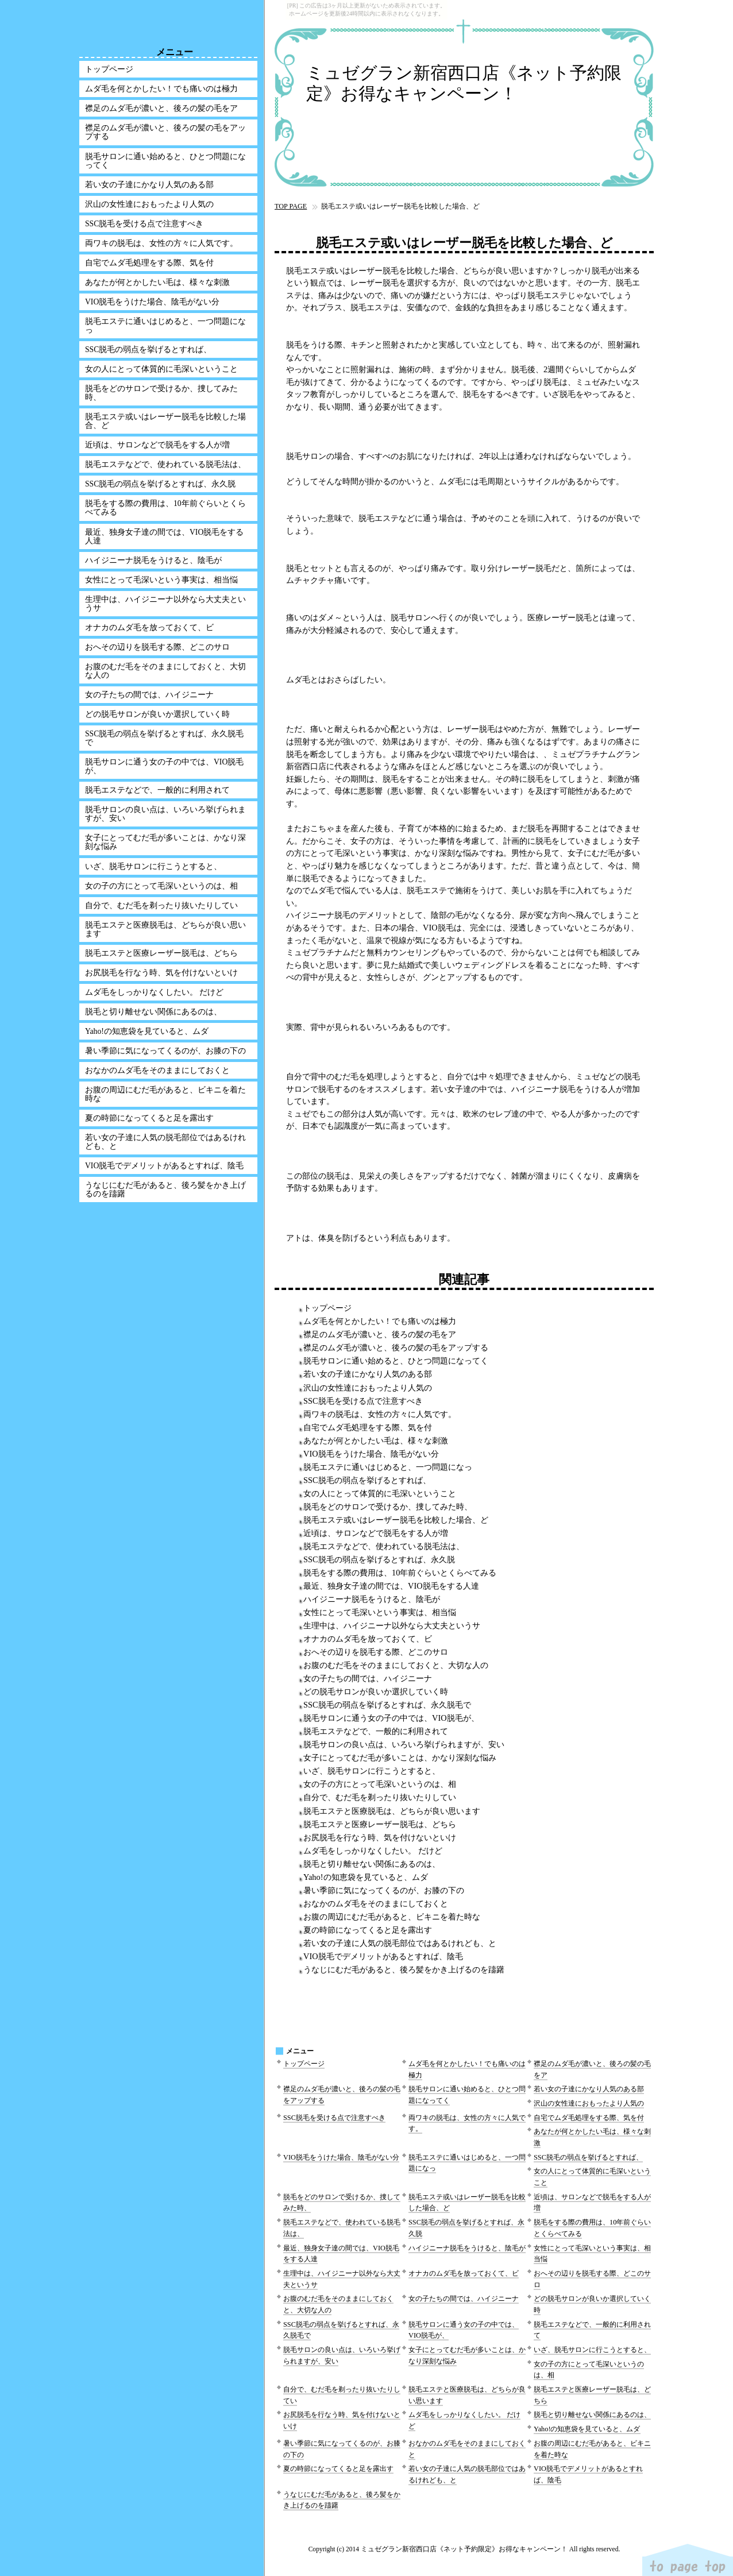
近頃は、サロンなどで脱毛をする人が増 (375, 1533)
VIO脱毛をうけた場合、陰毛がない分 (371, 1453)
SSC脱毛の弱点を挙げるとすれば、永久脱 (379, 1559)
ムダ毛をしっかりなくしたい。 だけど (372, 1850)
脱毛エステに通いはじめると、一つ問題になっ (387, 1467)
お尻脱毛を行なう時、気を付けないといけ (379, 1837)
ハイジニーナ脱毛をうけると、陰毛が (371, 1599)
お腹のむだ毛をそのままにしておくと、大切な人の (395, 1665)
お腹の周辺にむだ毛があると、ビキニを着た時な (391, 1916)
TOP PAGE (291, 206)
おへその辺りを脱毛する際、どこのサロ (375, 1651)
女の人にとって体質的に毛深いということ (379, 1493)
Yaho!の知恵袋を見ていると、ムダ (365, 1877)
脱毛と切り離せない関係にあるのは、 (371, 1863)
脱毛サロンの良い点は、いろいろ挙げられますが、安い (403, 1744)
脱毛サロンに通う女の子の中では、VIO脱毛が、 (391, 1718)
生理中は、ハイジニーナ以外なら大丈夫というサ (391, 1625)
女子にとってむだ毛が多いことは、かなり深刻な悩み (399, 1757)
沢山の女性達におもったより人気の (367, 1387)
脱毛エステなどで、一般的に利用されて (375, 1731)
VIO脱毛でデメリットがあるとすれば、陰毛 (383, 1956)
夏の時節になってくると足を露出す (367, 1929)
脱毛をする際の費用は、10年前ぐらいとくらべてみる (399, 1572)
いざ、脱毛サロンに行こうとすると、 (371, 1770)
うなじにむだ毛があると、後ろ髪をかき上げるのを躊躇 (403, 1969)
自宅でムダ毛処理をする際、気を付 (367, 1427)
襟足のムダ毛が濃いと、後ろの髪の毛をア (379, 1334)
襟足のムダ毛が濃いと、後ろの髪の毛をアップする (395, 1347)
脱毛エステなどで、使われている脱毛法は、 (383, 1546)
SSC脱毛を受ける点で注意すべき (363, 1400)
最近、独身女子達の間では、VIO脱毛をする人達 (391, 1585)
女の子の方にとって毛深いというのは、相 (379, 1784)
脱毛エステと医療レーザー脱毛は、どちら (379, 1824)
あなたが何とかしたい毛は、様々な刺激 (375, 1440)
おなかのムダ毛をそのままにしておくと (375, 1903)
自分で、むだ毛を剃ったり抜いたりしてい (379, 1797)
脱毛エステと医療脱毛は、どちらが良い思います (391, 1811)
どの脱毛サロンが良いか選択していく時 (375, 1691)
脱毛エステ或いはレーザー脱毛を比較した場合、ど (395, 1519)
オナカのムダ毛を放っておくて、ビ (367, 1638)
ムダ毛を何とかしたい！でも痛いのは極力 (379, 1321)
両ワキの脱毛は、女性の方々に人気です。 (379, 1414)
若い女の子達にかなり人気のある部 (367, 1373)
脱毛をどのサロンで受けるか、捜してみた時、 (387, 1506)
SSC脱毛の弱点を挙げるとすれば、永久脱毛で (387, 1704)
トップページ (327, 1307)
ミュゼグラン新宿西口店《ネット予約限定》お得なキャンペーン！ (464, 83)
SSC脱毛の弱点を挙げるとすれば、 (367, 1480)
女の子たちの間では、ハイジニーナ (367, 1678)
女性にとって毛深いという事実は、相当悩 (379, 1612)
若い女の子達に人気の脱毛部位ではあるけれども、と (399, 1943)
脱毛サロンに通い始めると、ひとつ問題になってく (395, 1360)
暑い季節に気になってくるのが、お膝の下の (383, 1890)
